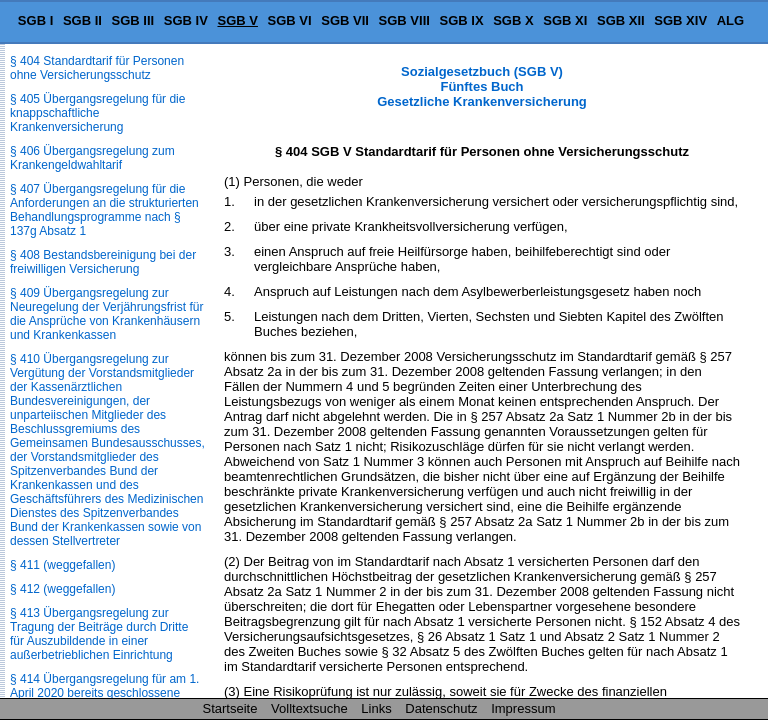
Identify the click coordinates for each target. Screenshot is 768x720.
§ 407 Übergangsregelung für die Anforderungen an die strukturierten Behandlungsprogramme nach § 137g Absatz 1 (104, 210)
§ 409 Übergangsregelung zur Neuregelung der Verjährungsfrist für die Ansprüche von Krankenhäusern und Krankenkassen (106, 314)
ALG (730, 20)
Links (376, 708)
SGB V (237, 20)
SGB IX (462, 20)
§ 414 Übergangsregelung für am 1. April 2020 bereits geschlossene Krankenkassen (104, 693)
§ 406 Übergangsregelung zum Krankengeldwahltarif (92, 158)
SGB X (513, 20)
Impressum (523, 708)
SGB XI (565, 20)
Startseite (230, 708)
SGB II (82, 20)
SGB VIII (404, 20)
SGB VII (345, 20)
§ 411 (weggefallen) (62, 565)
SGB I (35, 20)
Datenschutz (441, 708)
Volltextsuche (309, 708)
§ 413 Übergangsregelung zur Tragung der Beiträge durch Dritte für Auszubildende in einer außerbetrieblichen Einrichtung (99, 634)
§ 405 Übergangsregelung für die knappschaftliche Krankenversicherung (97, 113)
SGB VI (290, 20)
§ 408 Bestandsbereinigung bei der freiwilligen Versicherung (103, 262)
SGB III (133, 20)
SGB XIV (680, 20)
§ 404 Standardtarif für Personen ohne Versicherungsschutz (97, 68)
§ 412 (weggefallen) (62, 589)
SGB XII (621, 20)
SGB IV (186, 20)
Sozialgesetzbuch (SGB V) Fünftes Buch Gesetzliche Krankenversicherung (482, 86)
